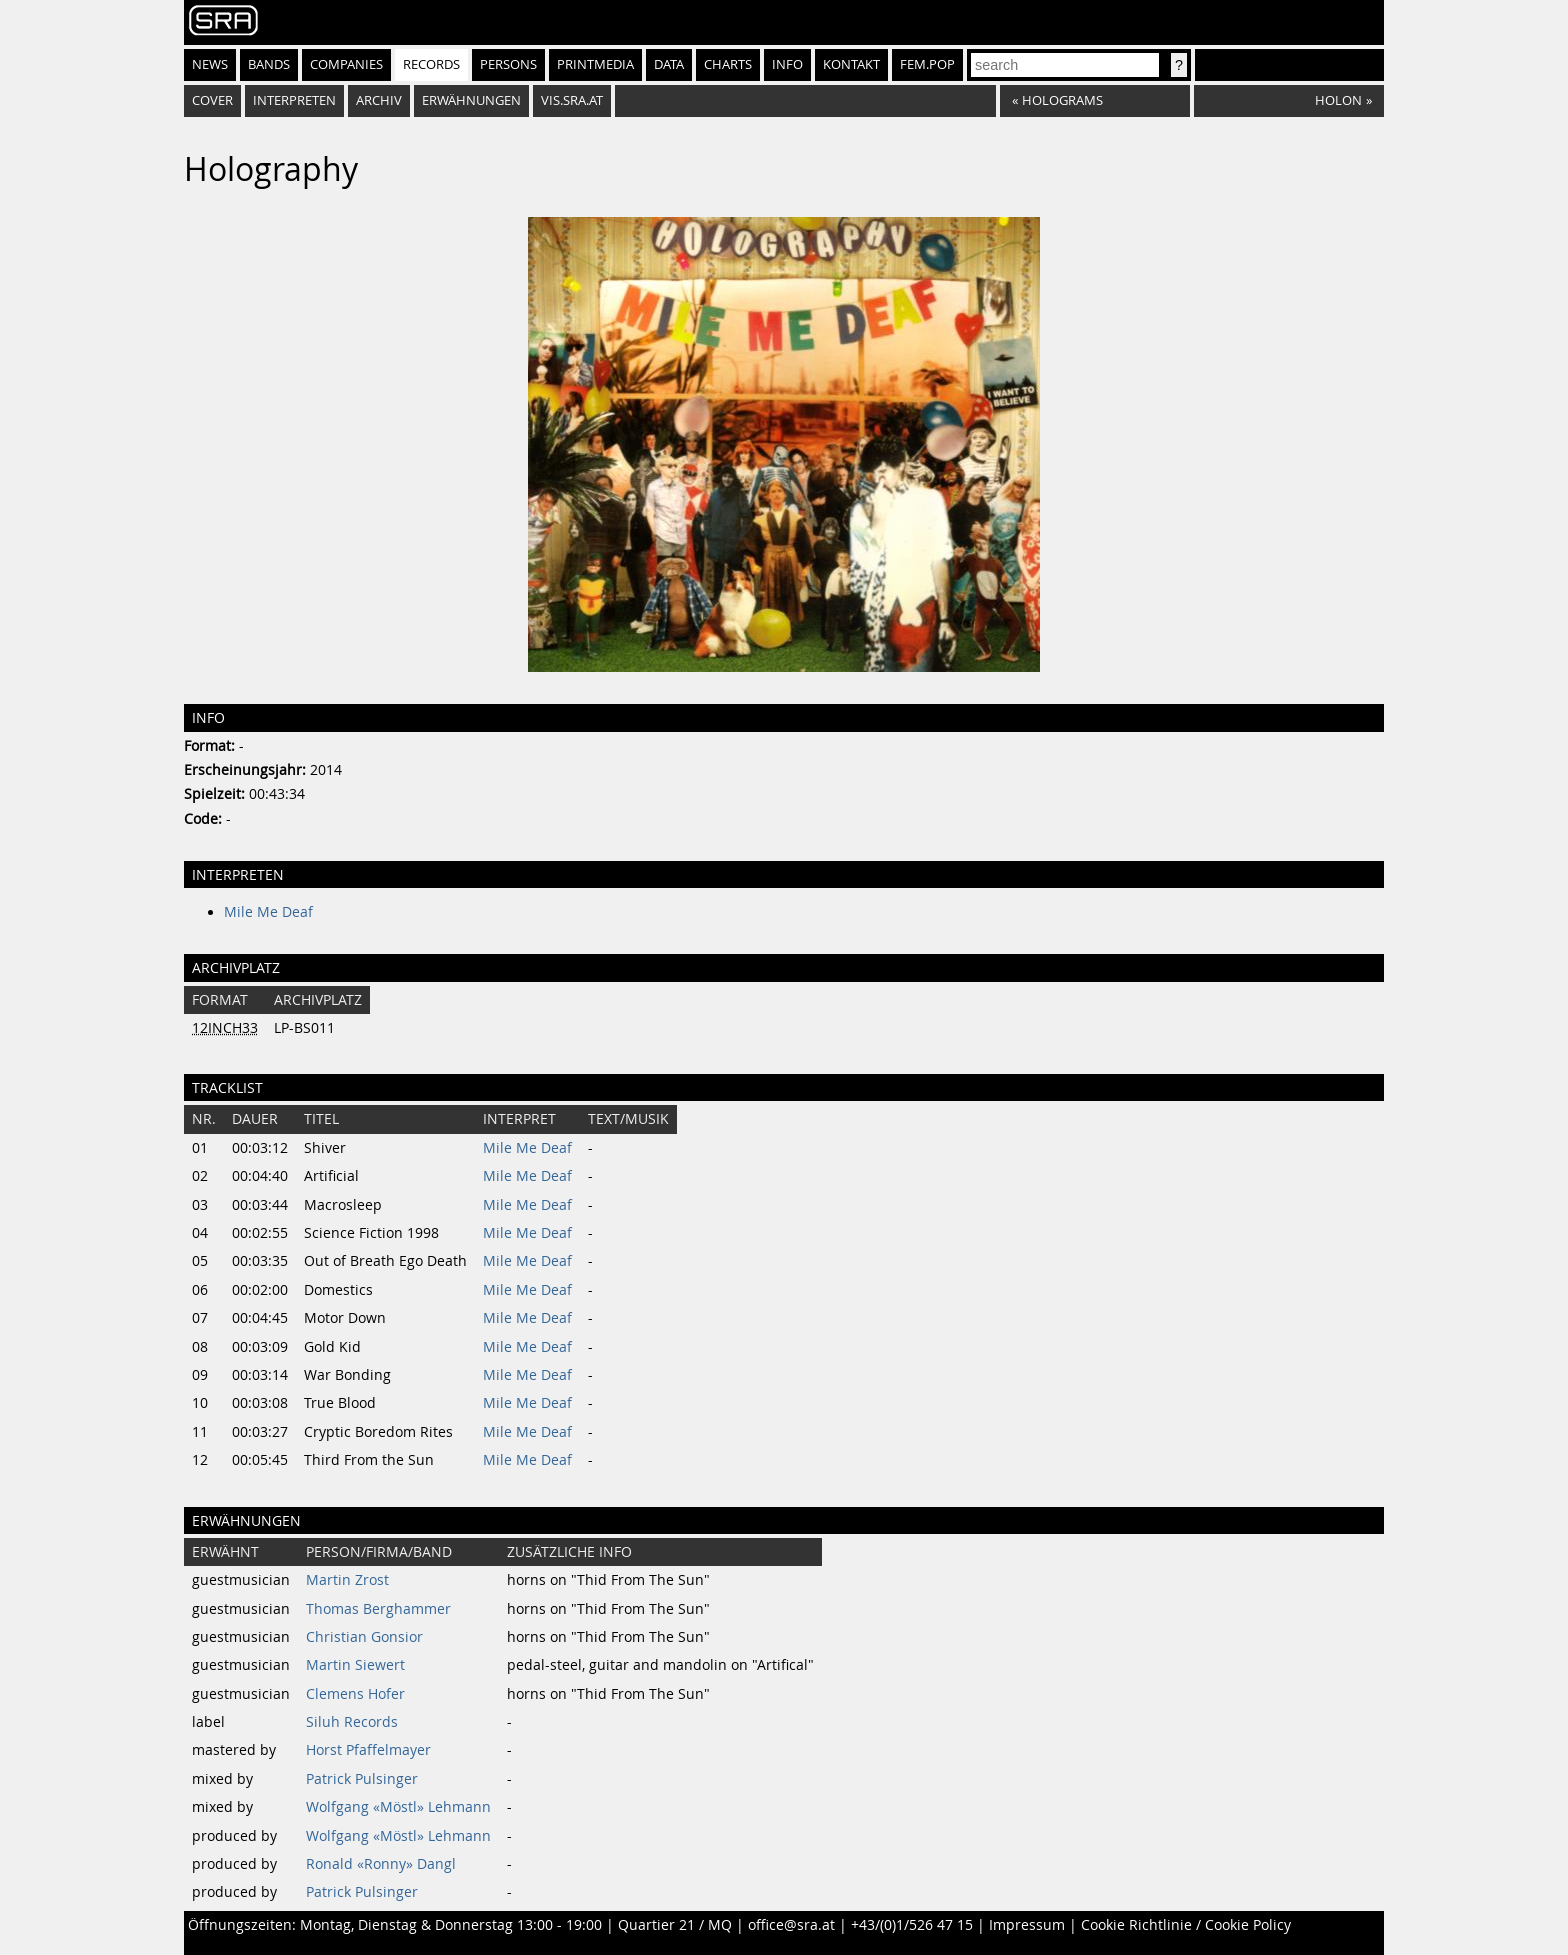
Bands (269, 64)
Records (431, 64)
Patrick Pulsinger (362, 1779)
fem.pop (927, 64)
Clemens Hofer (355, 1694)
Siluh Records (352, 1722)
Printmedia (595, 64)
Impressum (1027, 1925)
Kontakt (851, 64)
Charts (728, 64)
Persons (508, 64)
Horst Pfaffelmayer (368, 1750)
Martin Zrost (347, 1580)
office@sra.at (791, 1925)
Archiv (379, 100)
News (210, 64)
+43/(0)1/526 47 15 (912, 1925)
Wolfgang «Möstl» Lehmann (398, 1807)
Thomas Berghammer (378, 1609)
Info (787, 64)
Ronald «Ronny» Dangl (381, 1864)
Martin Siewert (355, 1665)
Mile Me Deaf (268, 912)
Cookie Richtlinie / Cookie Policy (1186, 1925)
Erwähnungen (471, 100)
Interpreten (294, 100)
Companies (346, 64)
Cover (212, 100)
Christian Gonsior (364, 1637)
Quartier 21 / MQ (675, 1925)
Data (669, 64)
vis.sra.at (572, 100)
